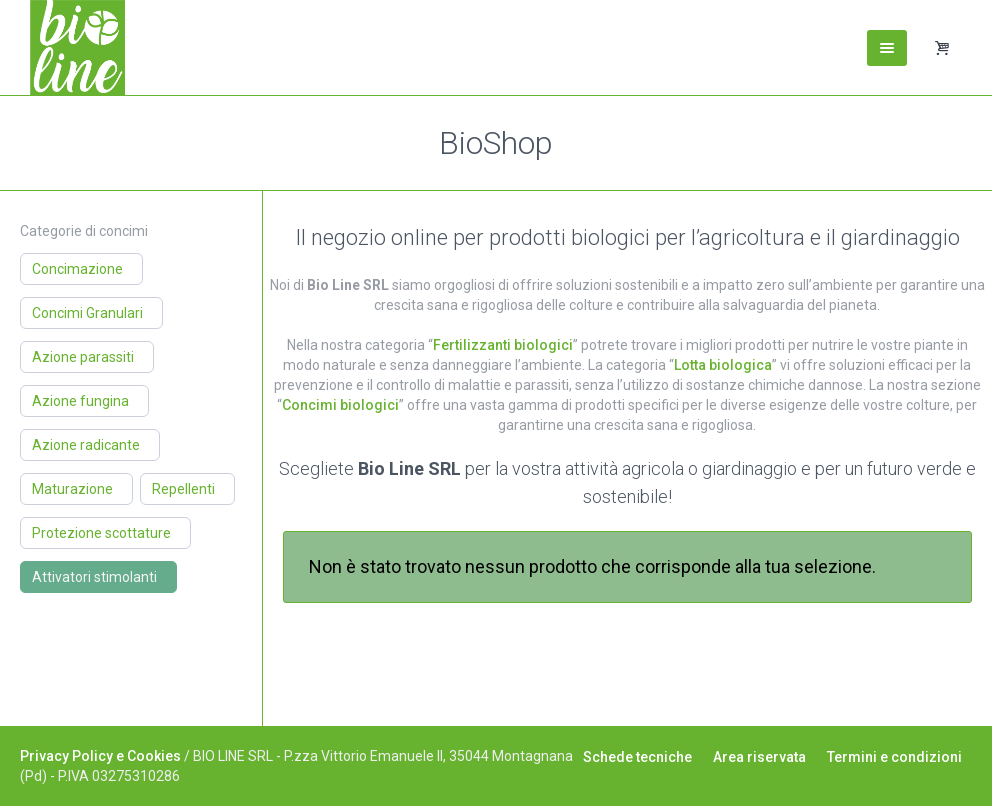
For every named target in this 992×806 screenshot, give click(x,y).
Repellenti (183, 489)
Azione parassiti (83, 357)
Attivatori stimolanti (94, 577)
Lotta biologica (723, 365)
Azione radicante (86, 445)
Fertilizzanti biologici (503, 345)
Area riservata (759, 757)
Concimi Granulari (87, 313)
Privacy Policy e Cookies (100, 756)
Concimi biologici (340, 405)
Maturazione (72, 489)
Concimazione (77, 269)
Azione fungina (80, 401)
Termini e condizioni (894, 757)
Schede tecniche (637, 757)
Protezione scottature (101, 533)
